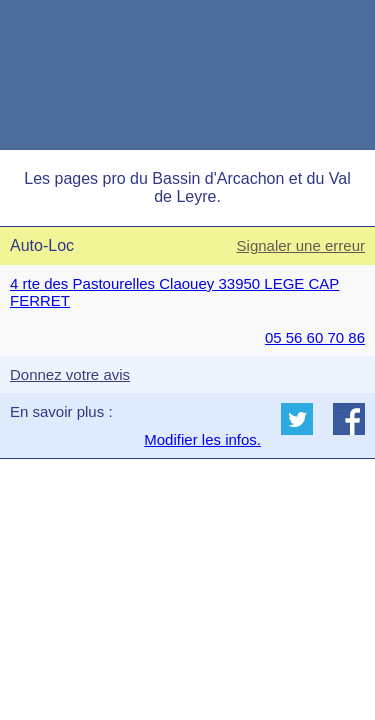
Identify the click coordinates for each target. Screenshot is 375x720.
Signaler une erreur (301, 245)
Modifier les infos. (202, 439)
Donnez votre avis (70, 374)
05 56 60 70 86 (315, 337)
